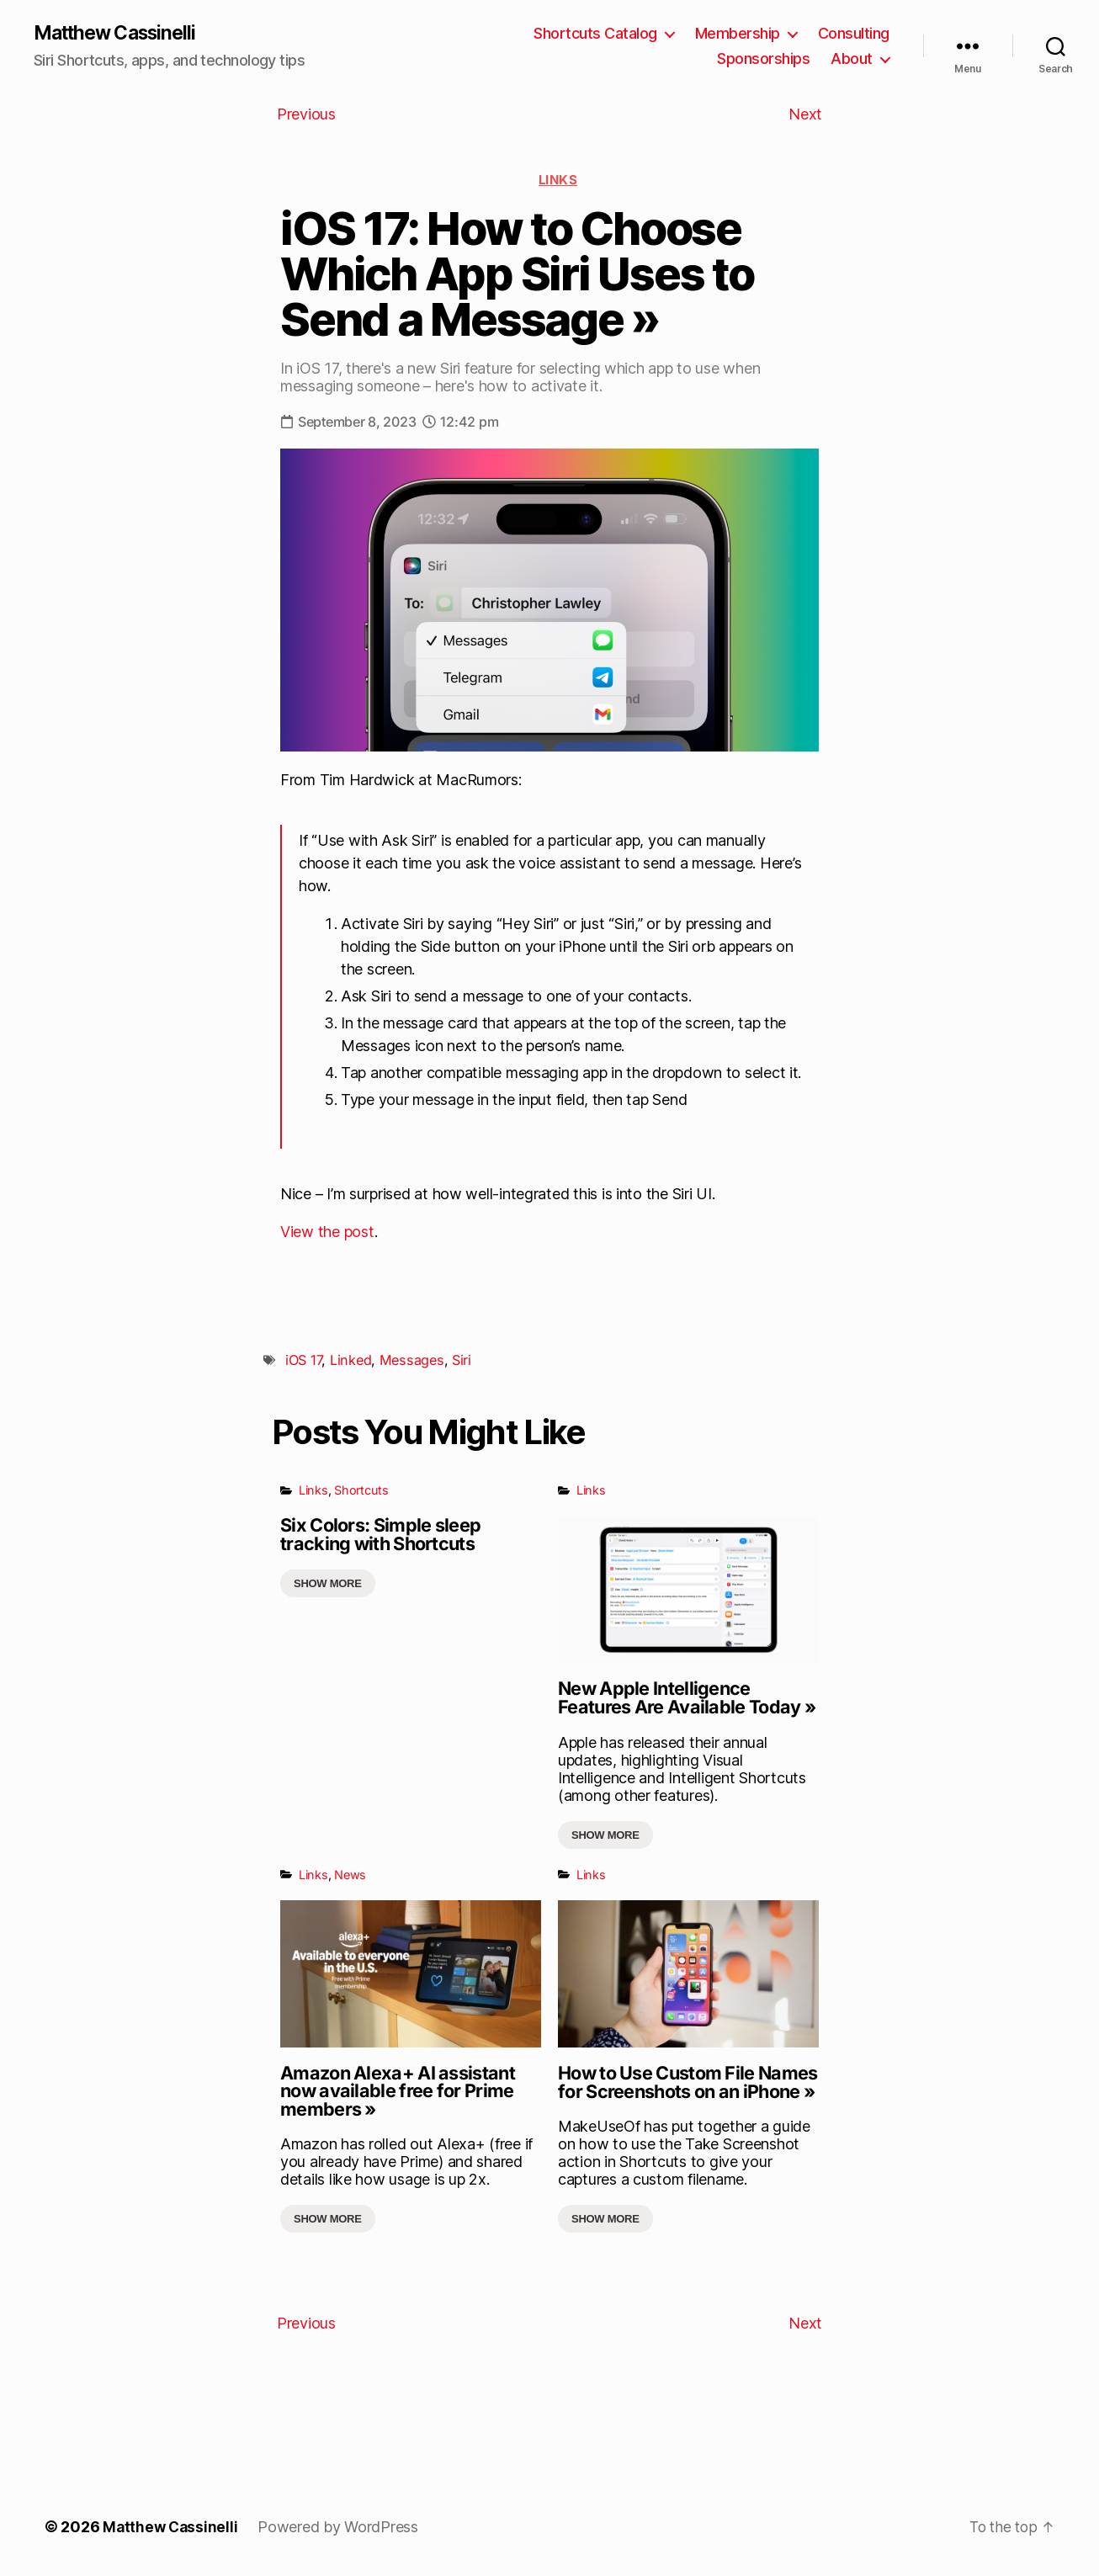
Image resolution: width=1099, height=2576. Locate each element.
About (852, 59)
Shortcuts (361, 1492)
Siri (461, 1361)
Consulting (853, 34)
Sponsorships (763, 59)
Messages (412, 1361)
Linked (350, 1361)
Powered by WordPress (341, 2528)
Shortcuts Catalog (595, 34)
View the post (327, 1233)
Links (558, 181)
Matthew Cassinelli (121, 34)
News (350, 1875)
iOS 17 (303, 1361)
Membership (737, 34)
